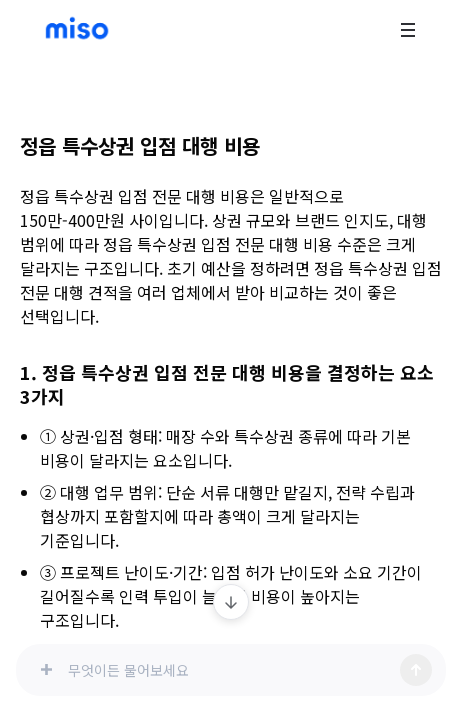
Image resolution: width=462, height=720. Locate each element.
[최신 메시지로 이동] (231, 602)
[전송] (416, 670)
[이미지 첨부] (46, 670)
